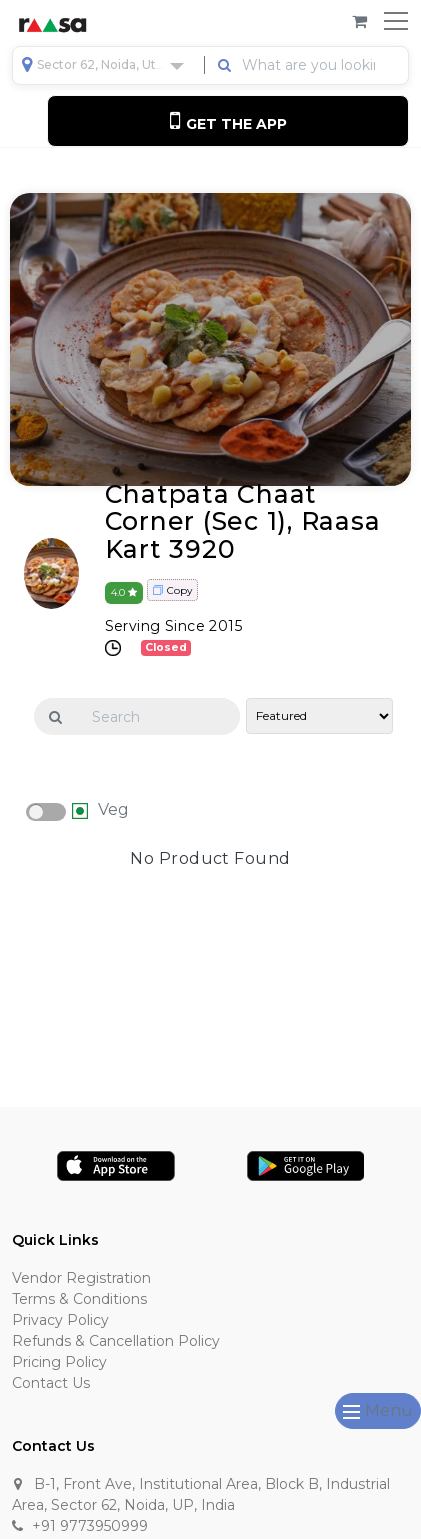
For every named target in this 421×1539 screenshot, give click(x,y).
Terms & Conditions (79, 1299)
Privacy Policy (60, 1320)
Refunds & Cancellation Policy (116, 1341)
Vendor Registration (81, 1278)
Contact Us (51, 1383)
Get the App (228, 120)
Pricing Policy (59, 1362)
